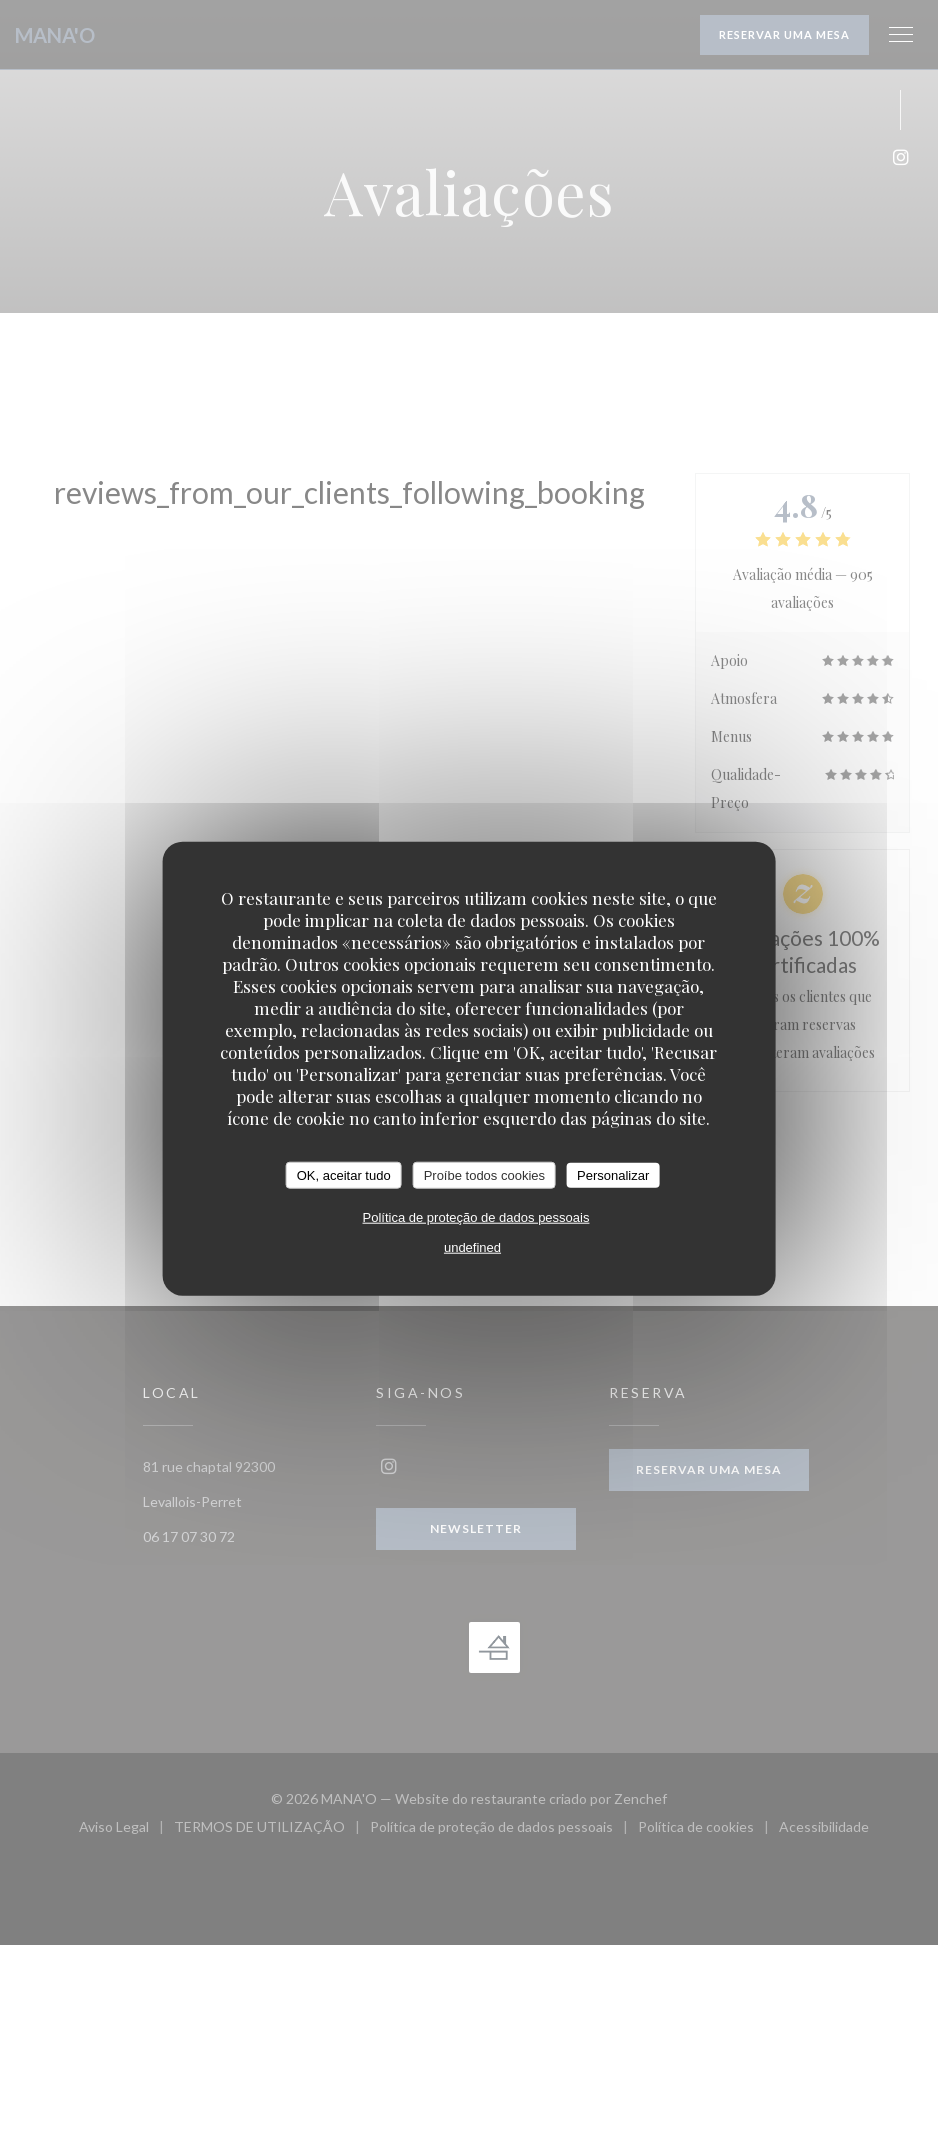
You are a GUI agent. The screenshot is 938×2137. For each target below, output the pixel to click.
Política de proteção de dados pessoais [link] (476, 1217)
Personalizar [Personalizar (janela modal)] (613, 1174)
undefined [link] (472, 1247)
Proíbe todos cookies (484, 1174)
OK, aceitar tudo (344, 1174)
